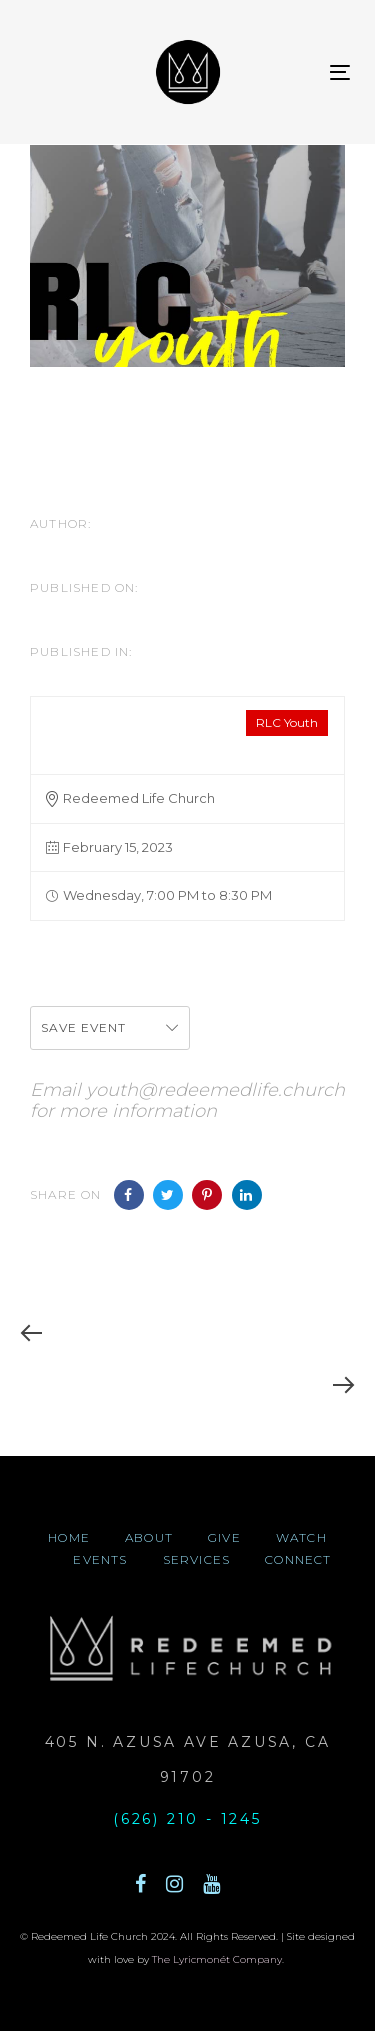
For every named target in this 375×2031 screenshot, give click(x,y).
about (149, 1537)
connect (298, 1559)
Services (197, 1559)
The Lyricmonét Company (217, 1959)
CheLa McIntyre (95, 547)
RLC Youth (287, 722)
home (69, 1537)
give (224, 1537)
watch (301, 1537)
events (100, 1559)
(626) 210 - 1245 (187, 1819)
